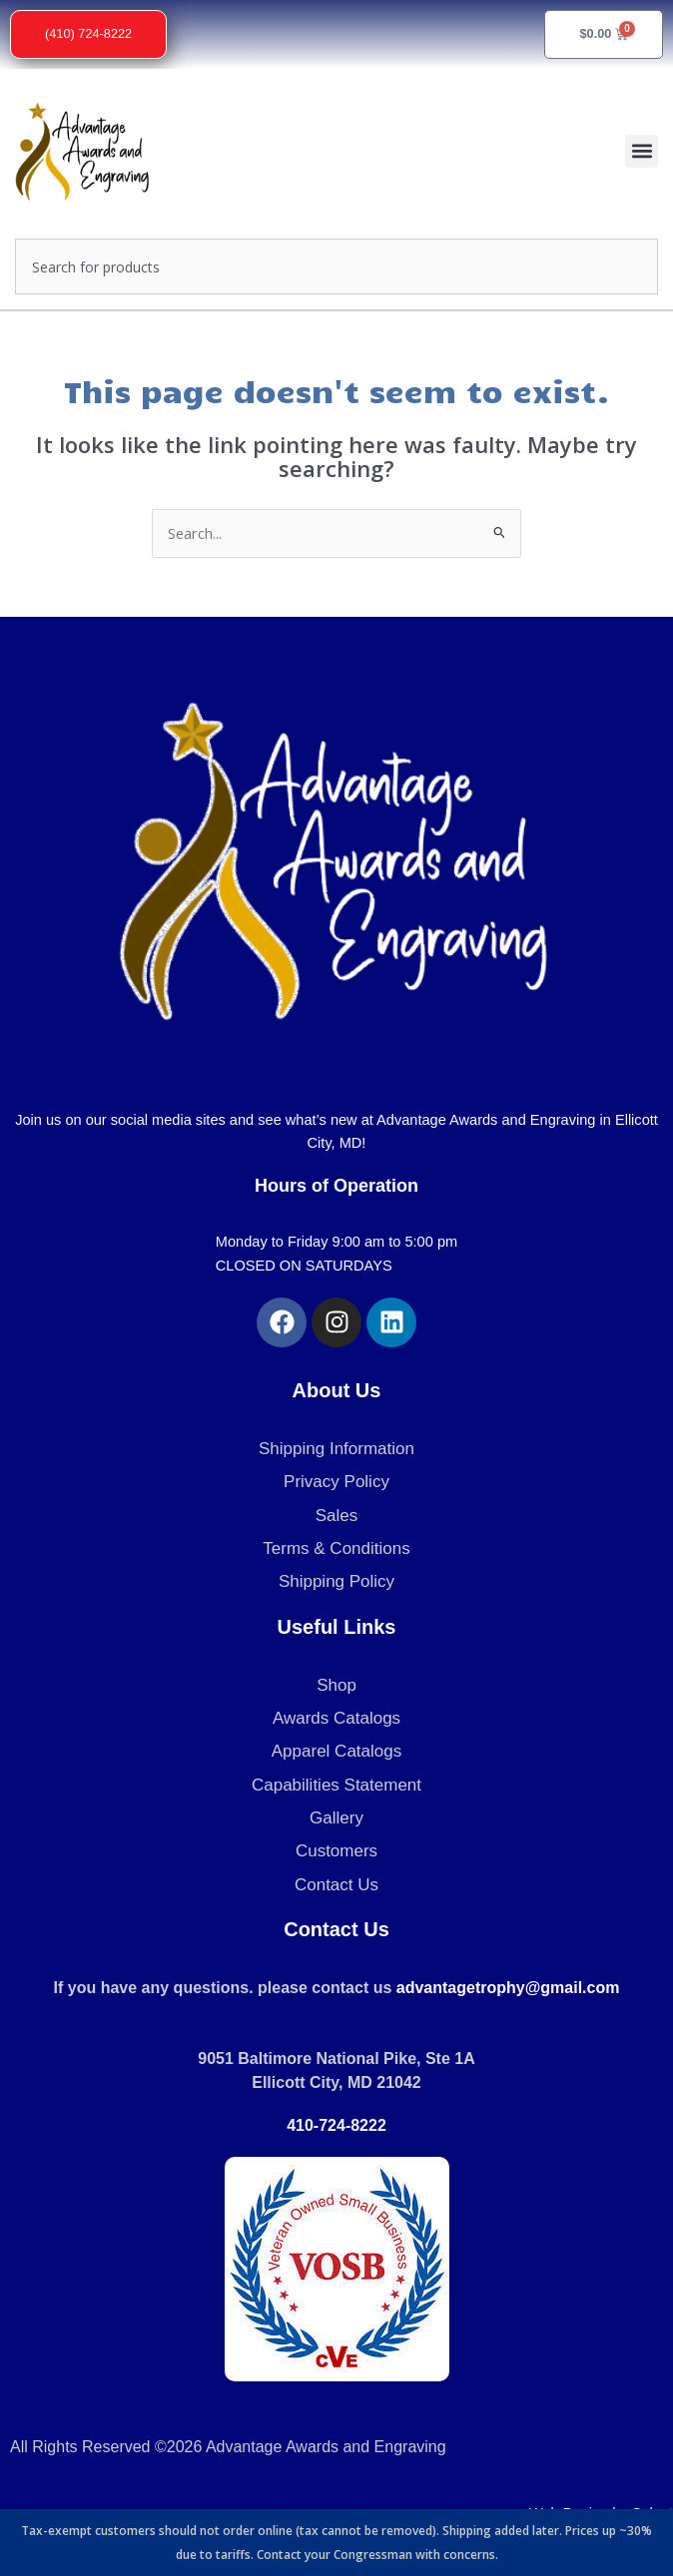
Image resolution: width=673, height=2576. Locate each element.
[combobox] (336, 266)
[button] (641, 151)
